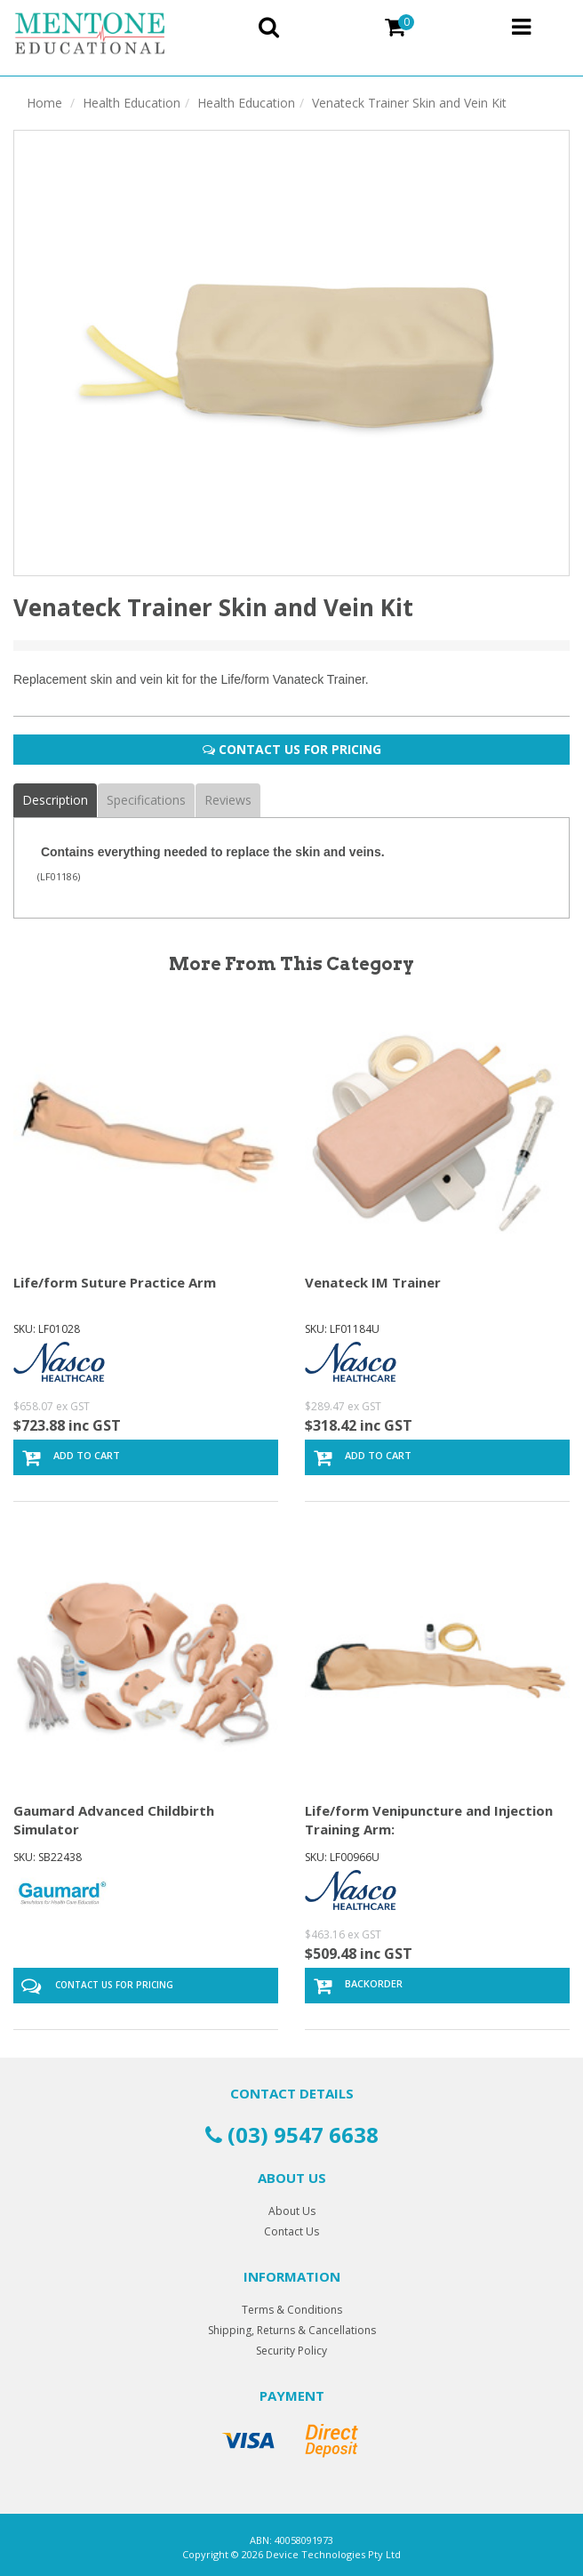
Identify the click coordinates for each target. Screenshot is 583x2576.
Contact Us (291, 2231)
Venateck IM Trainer (373, 1282)
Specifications (146, 799)
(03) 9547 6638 (292, 2134)
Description (55, 799)
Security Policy (291, 2350)
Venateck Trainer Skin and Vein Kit (409, 102)
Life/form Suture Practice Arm (114, 1282)
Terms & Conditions (292, 2309)
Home (44, 102)
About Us (291, 2211)
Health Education (131, 102)
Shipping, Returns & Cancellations (292, 2330)
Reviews (228, 799)
